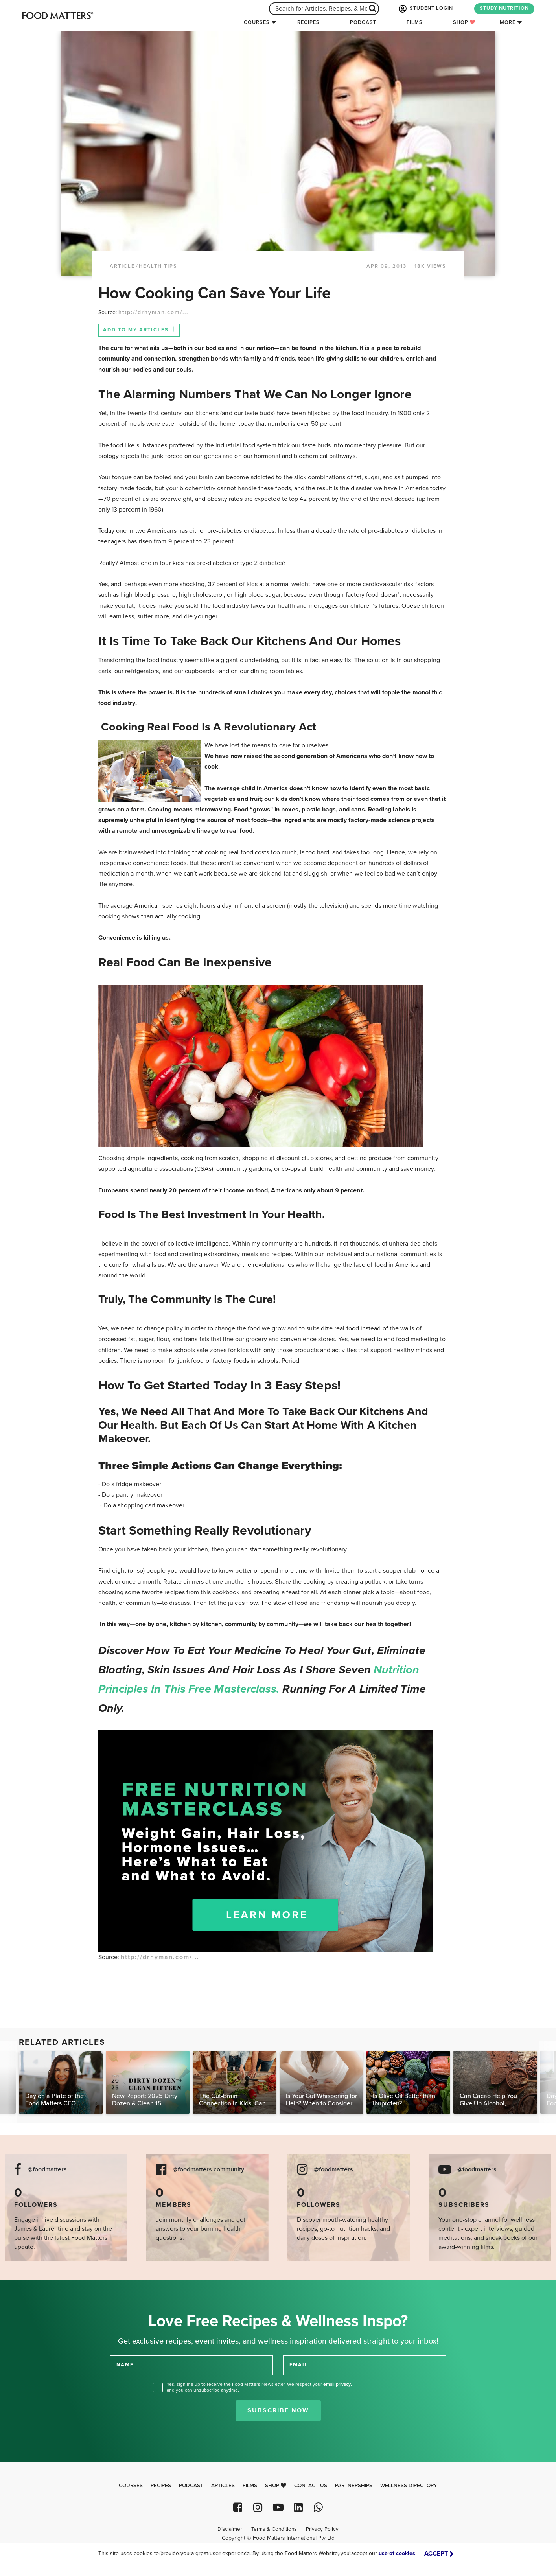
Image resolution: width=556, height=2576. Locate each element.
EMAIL (298, 2365)
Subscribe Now (278, 2410)
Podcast (363, 22)
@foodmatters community (208, 2169)
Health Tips (158, 266)
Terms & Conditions (273, 2529)
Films (415, 22)
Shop (464, 22)
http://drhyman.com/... (153, 312)
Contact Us (310, 2485)
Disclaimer (229, 2529)
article (122, 266)
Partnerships (353, 2485)
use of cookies (397, 2553)
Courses (257, 22)
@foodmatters (47, 2169)
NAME (125, 2365)
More (507, 22)
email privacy (337, 2384)
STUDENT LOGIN (425, 9)
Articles (223, 2485)
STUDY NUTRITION (504, 8)
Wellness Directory (408, 2485)
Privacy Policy (322, 2529)
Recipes (308, 22)
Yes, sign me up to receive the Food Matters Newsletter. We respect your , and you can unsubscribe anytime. (259, 2387)
